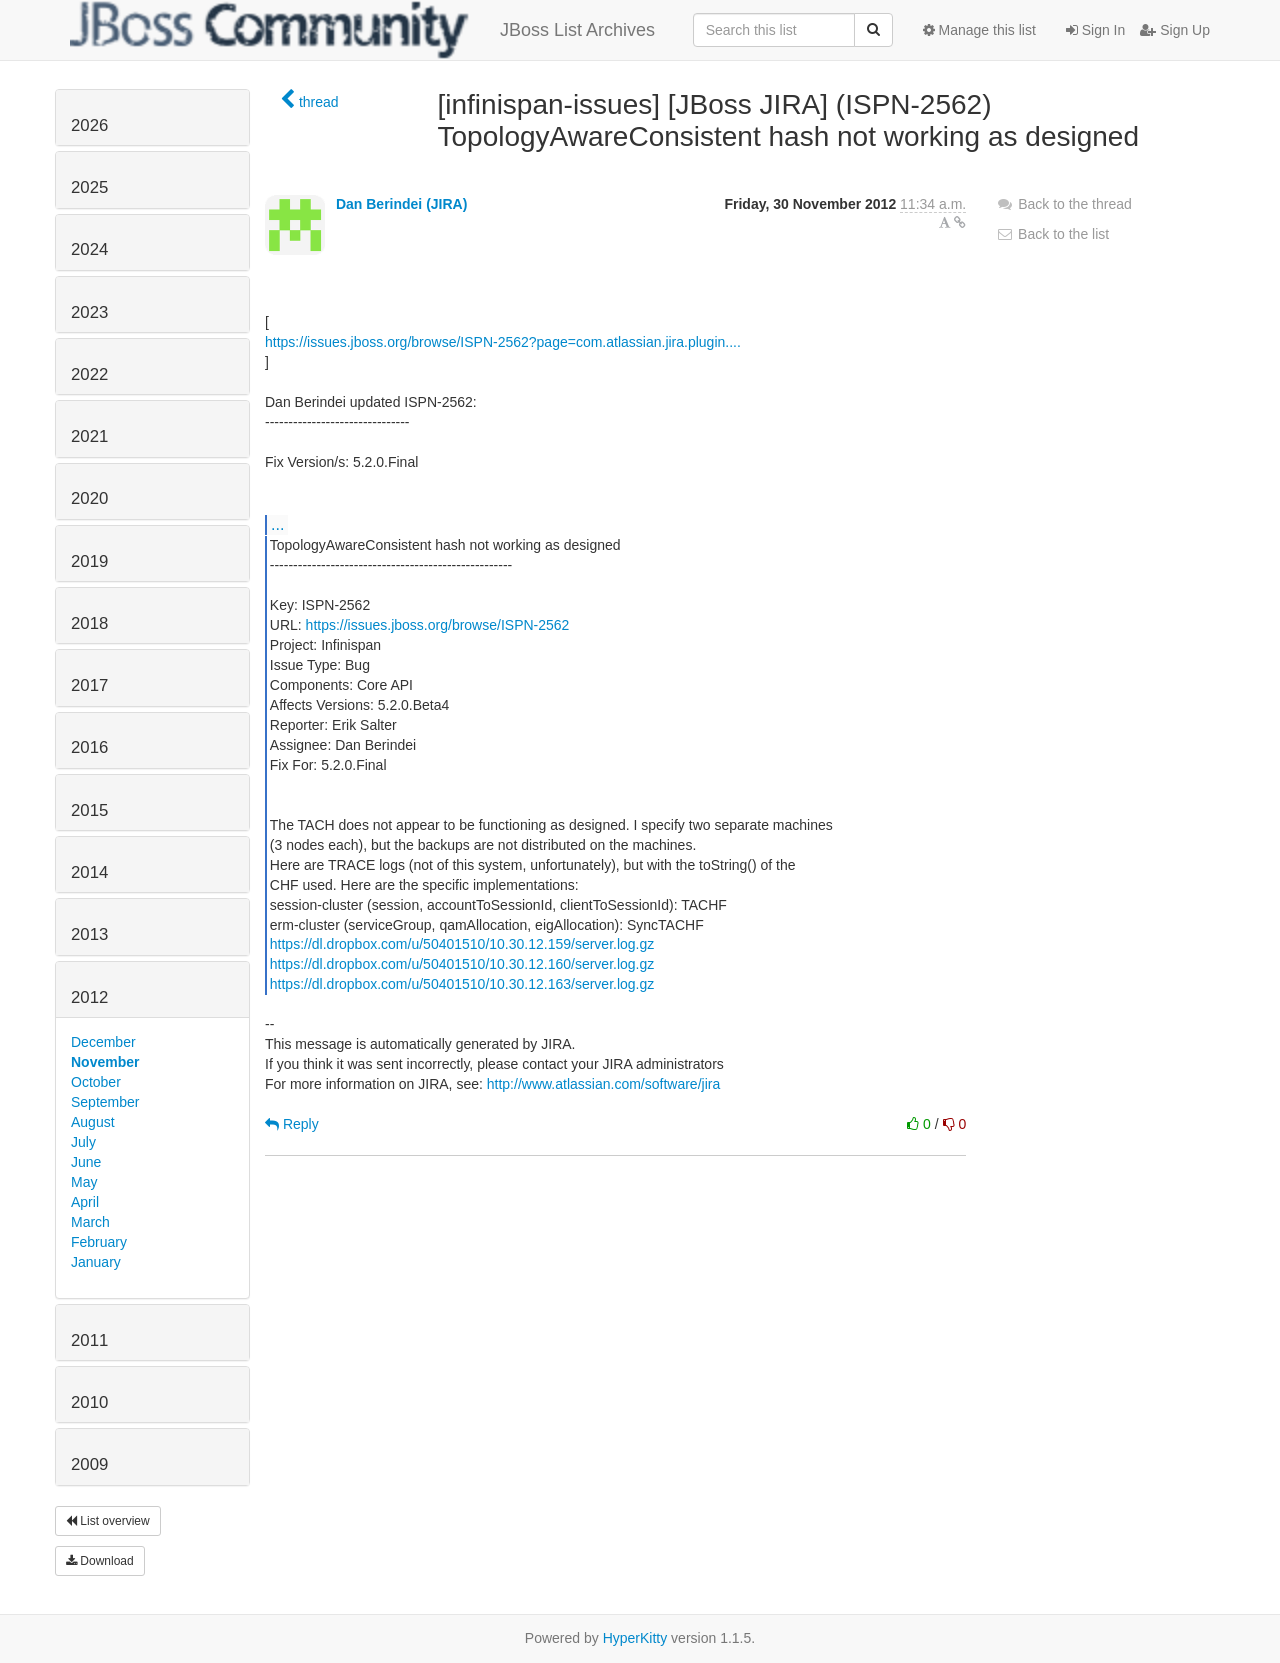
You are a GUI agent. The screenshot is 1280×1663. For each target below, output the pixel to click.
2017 (89, 685)
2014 (89, 872)
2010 (89, 1402)
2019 (89, 561)
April (85, 1202)
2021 (89, 436)
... (277, 524)
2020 (89, 498)
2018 (89, 623)
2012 (89, 997)
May (84, 1182)
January (96, 1262)
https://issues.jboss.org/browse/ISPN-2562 (438, 625)
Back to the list (1052, 234)
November (105, 1062)
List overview (108, 1521)
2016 (89, 747)
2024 (89, 249)
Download (100, 1561)
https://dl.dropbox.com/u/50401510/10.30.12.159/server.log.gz (462, 944)
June (86, 1162)
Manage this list (979, 30)
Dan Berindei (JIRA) (401, 204)
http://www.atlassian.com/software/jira (603, 1084)
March (90, 1222)
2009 (89, 1464)
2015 (89, 810)
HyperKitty (635, 1638)
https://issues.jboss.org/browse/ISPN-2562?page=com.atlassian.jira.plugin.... (503, 342)
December (103, 1042)
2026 (89, 125)
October (96, 1082)
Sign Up (1175, 30)
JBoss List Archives (362, 30)
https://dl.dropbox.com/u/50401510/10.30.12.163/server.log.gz (462, 984)
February (99, 1242)
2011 (89, 1340)
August (93, 1122)
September (105, 1102)
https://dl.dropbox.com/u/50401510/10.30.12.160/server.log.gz (462, 964)
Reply (292, 1124)
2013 (89, 934)
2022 (89, 374)
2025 (89, 187)
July (83, 1142)
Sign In (1095, 30)
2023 (89, 312)
